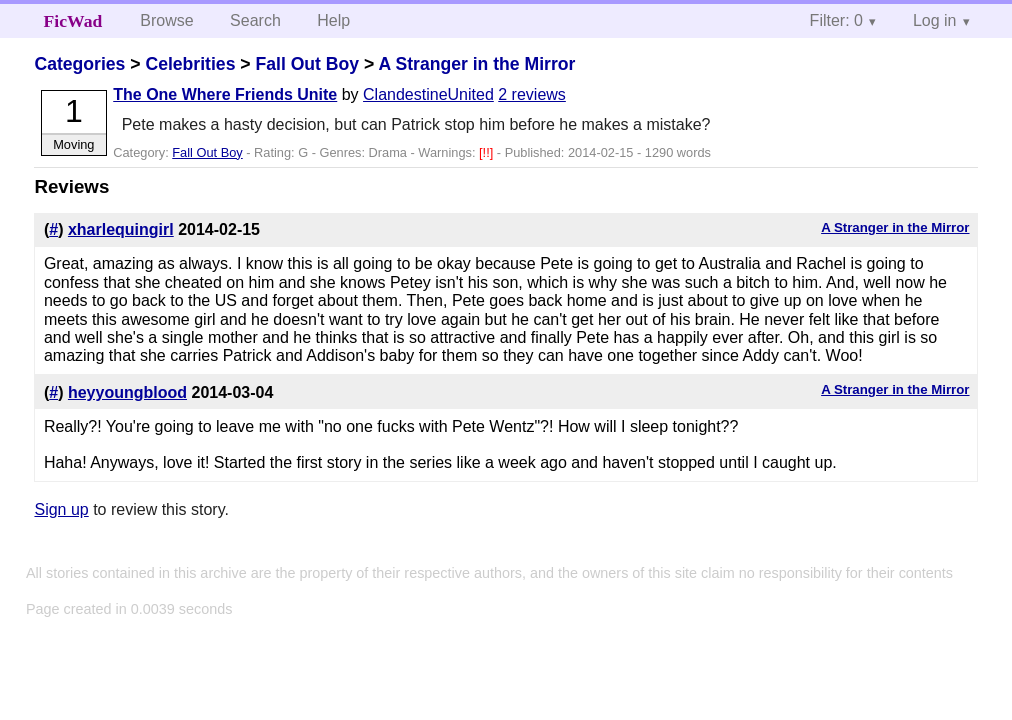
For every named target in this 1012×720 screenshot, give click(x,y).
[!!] (488, 152)
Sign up (61, 509)
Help (333, 20)
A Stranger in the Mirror (477, 64)
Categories (79, 64)
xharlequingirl (121, 229)
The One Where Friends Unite (225, 94)
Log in (935, 20)
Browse (166, 20)
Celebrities (190, 64)
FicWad (73, 21)
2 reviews (532, 94)
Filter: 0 (836, 20)
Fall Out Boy (307, 64)
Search (255, 20)
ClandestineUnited (428, 94)
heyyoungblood (127, 392)
